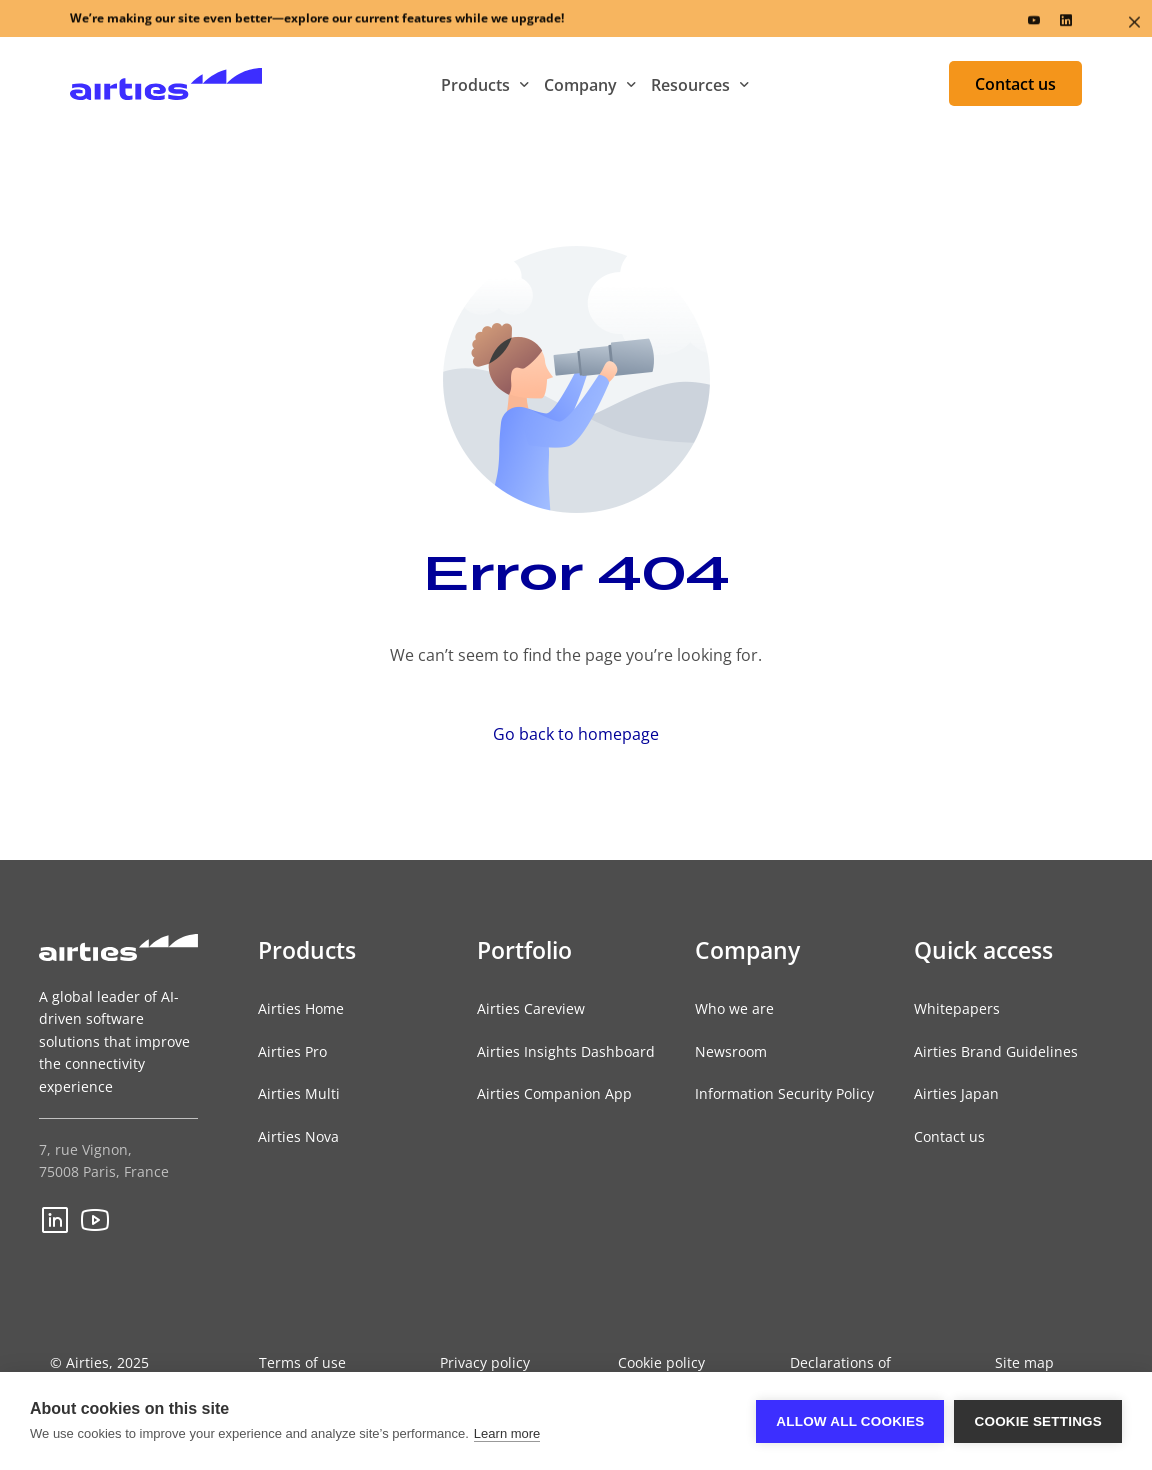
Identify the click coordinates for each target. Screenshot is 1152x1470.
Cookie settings (1038, 1421)
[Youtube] (1034, 23)
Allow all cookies (850, 1421)
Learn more (507, 1433)
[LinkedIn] (1066, 23)
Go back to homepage (576, 734)
